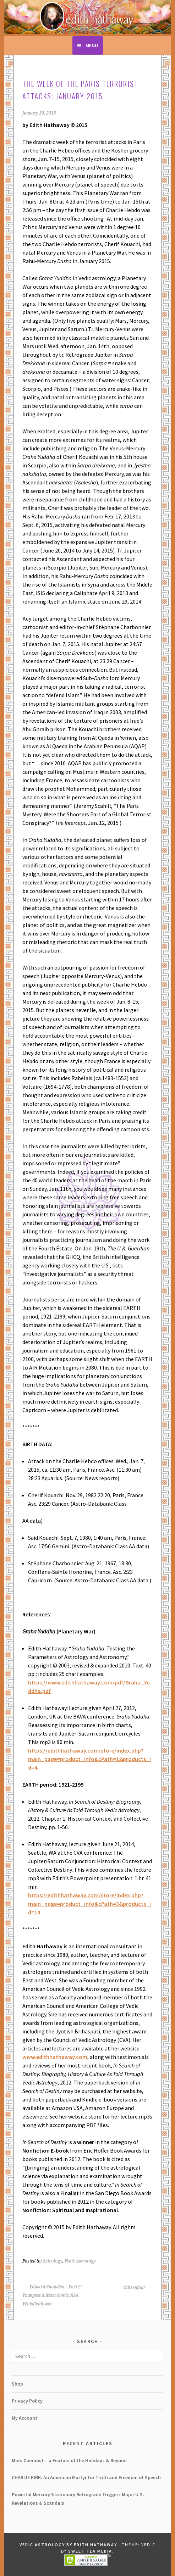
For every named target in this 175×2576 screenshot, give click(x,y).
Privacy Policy (27, 2401)
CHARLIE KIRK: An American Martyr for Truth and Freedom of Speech (86, 2477)
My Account (24, 2418)
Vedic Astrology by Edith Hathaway (68, 2544)
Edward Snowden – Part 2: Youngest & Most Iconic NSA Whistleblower (52, 2295)
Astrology (52, 2261)
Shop (17, 2384)
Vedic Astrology (79, 2261)
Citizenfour (138, 2287)
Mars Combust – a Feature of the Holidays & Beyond (69, 2460)
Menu (92, 45)
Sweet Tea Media (90, 2551)
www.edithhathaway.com (54, 2056)
